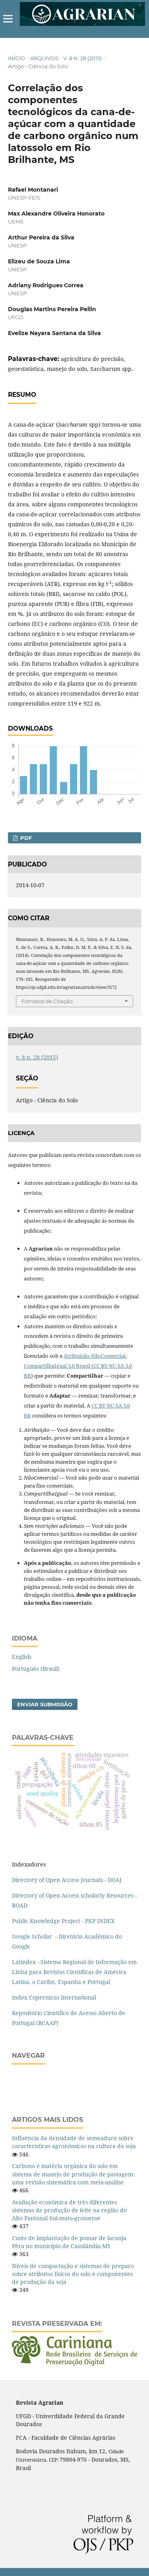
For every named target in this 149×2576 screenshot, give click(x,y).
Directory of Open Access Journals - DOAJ (67, 1880)
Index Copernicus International (54, 1997)
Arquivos (44, 58)
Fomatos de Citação (47, 1001)
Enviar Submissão (44, 1704)
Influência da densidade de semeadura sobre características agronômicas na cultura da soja (74, 2142)
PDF (25, 838)
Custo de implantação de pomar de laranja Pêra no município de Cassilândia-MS (69, 2242)
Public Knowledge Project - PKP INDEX (63, 1921)
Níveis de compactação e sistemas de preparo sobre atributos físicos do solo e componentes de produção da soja (73, 2274)
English (21, 1656)
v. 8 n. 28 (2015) (82, 58)
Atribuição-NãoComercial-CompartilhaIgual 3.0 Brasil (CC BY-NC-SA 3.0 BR (78, 1365)
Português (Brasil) (36, 1668)
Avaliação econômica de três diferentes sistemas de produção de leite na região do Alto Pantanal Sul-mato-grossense (69, 2210)
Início (16, 58)
